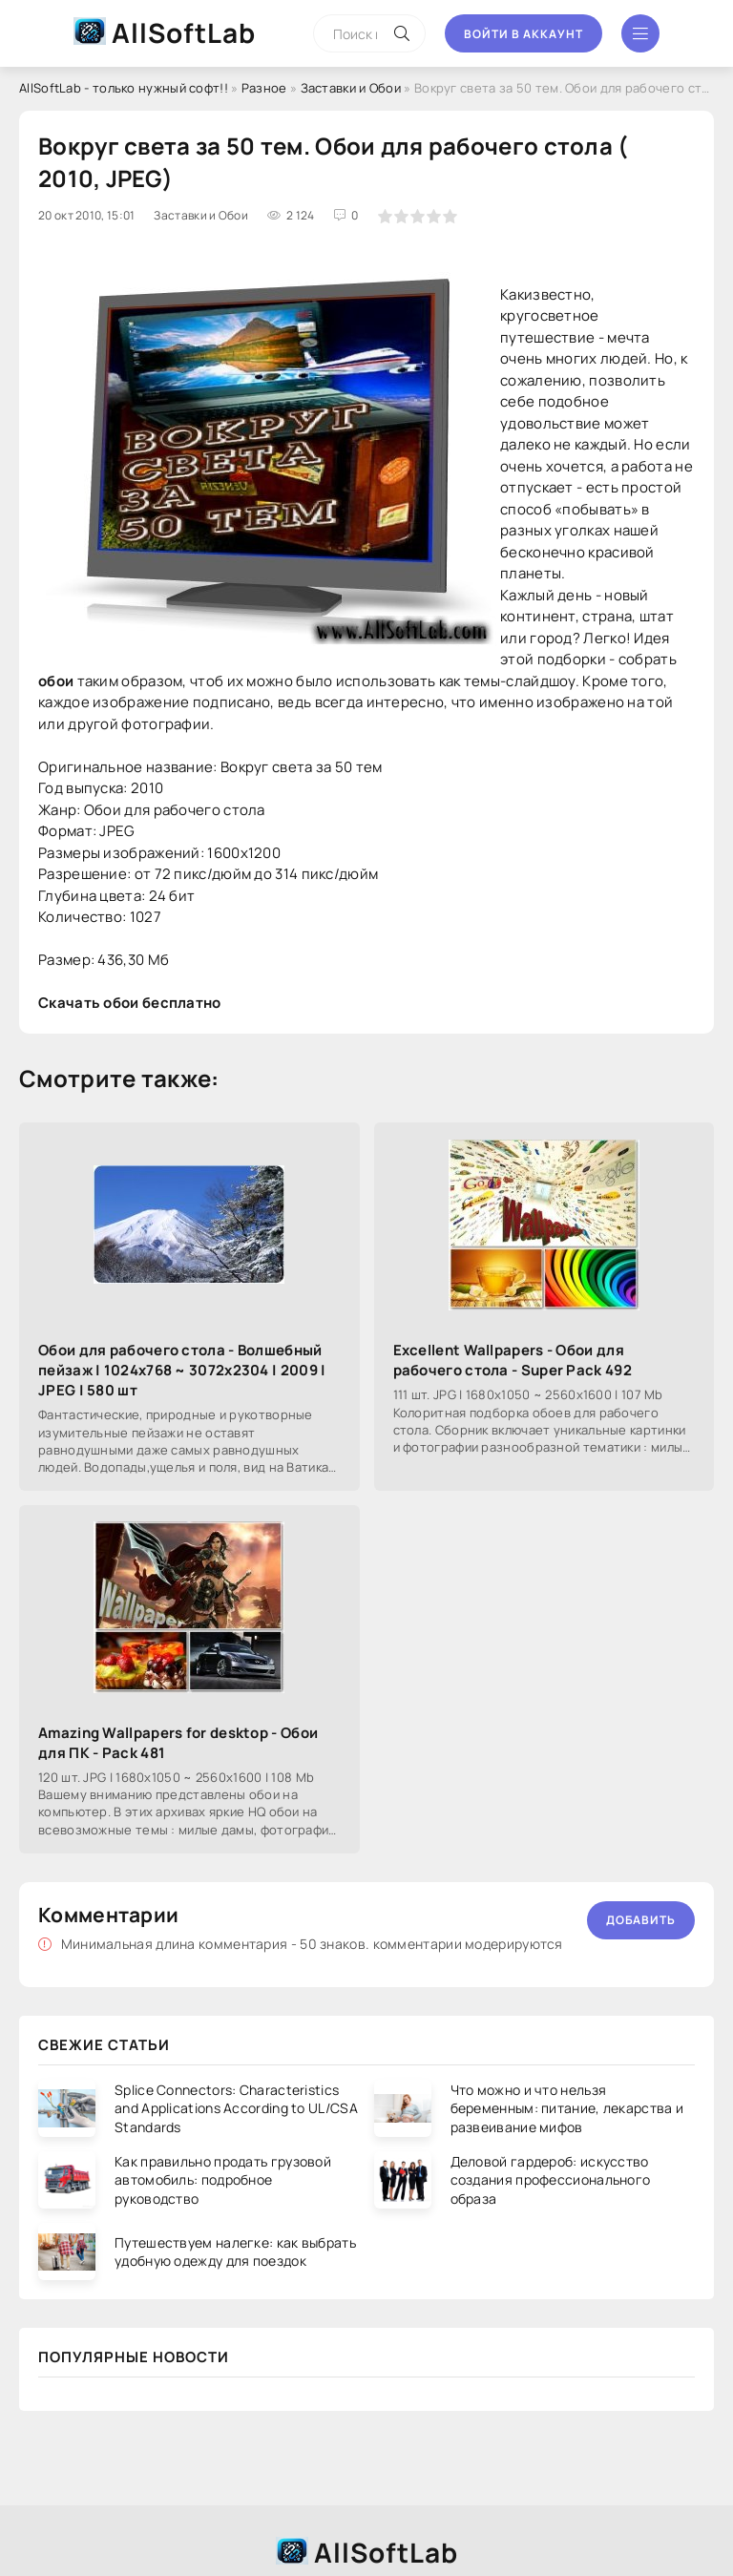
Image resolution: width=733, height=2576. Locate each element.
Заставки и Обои (351, 87)
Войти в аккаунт (523, 34)
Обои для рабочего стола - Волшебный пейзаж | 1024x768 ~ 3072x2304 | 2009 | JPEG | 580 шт (181, 1370)
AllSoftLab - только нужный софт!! (123, 87)
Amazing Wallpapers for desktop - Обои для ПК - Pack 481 (178, 1743)
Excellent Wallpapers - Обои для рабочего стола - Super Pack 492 (512, 1360)
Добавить (641, 1920)
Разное (264, 87)
